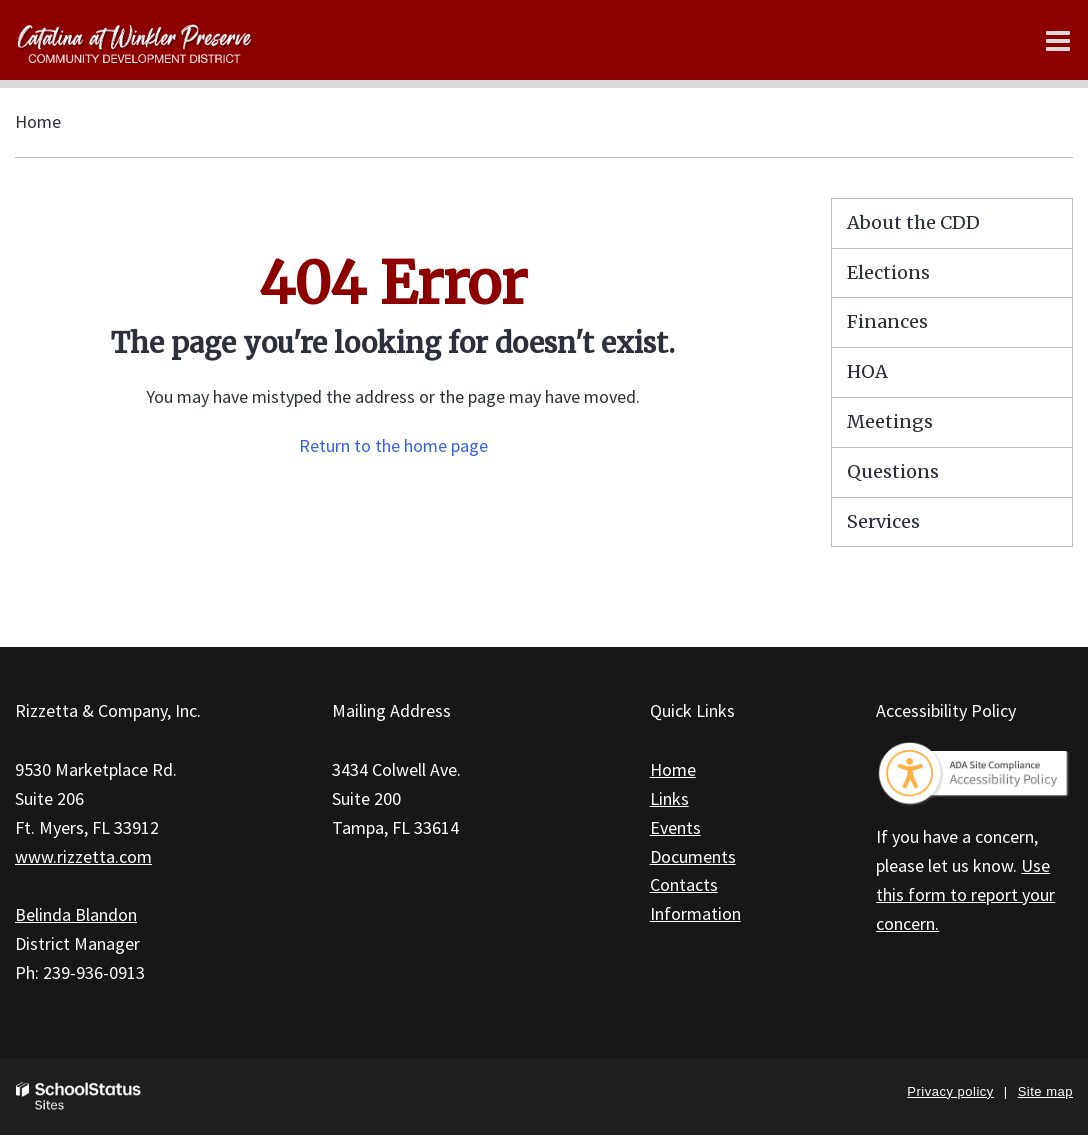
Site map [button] (1045, 1091)
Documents (693, 856)
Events (675, 827)
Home (38, 121)
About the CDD (913, 222)
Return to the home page (393, 445)
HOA (867, 371)
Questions (893, 471)
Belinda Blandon (76, 914)
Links (669, 798)
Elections (888, 272)
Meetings (890, 421)
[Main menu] (1058, 40)
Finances (887, 321)
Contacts (684, 884)
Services (883, 521)
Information (695, 913)
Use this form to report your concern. (965, 894)
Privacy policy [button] (950, 1091)
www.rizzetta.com (83, 856)
